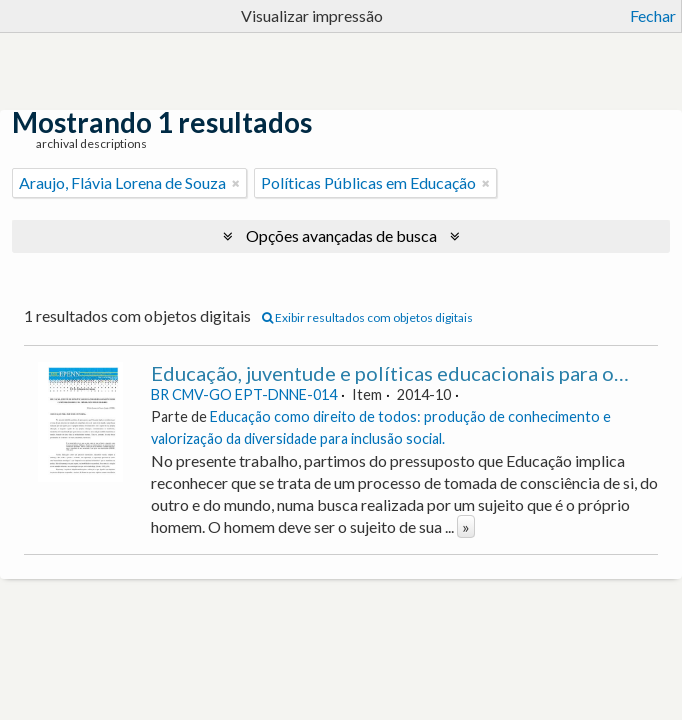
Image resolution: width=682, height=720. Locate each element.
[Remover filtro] (236, 183)
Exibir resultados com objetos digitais (367, 317)
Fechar (653, 15)
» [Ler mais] (466, 526)
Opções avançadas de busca (341, 235)
